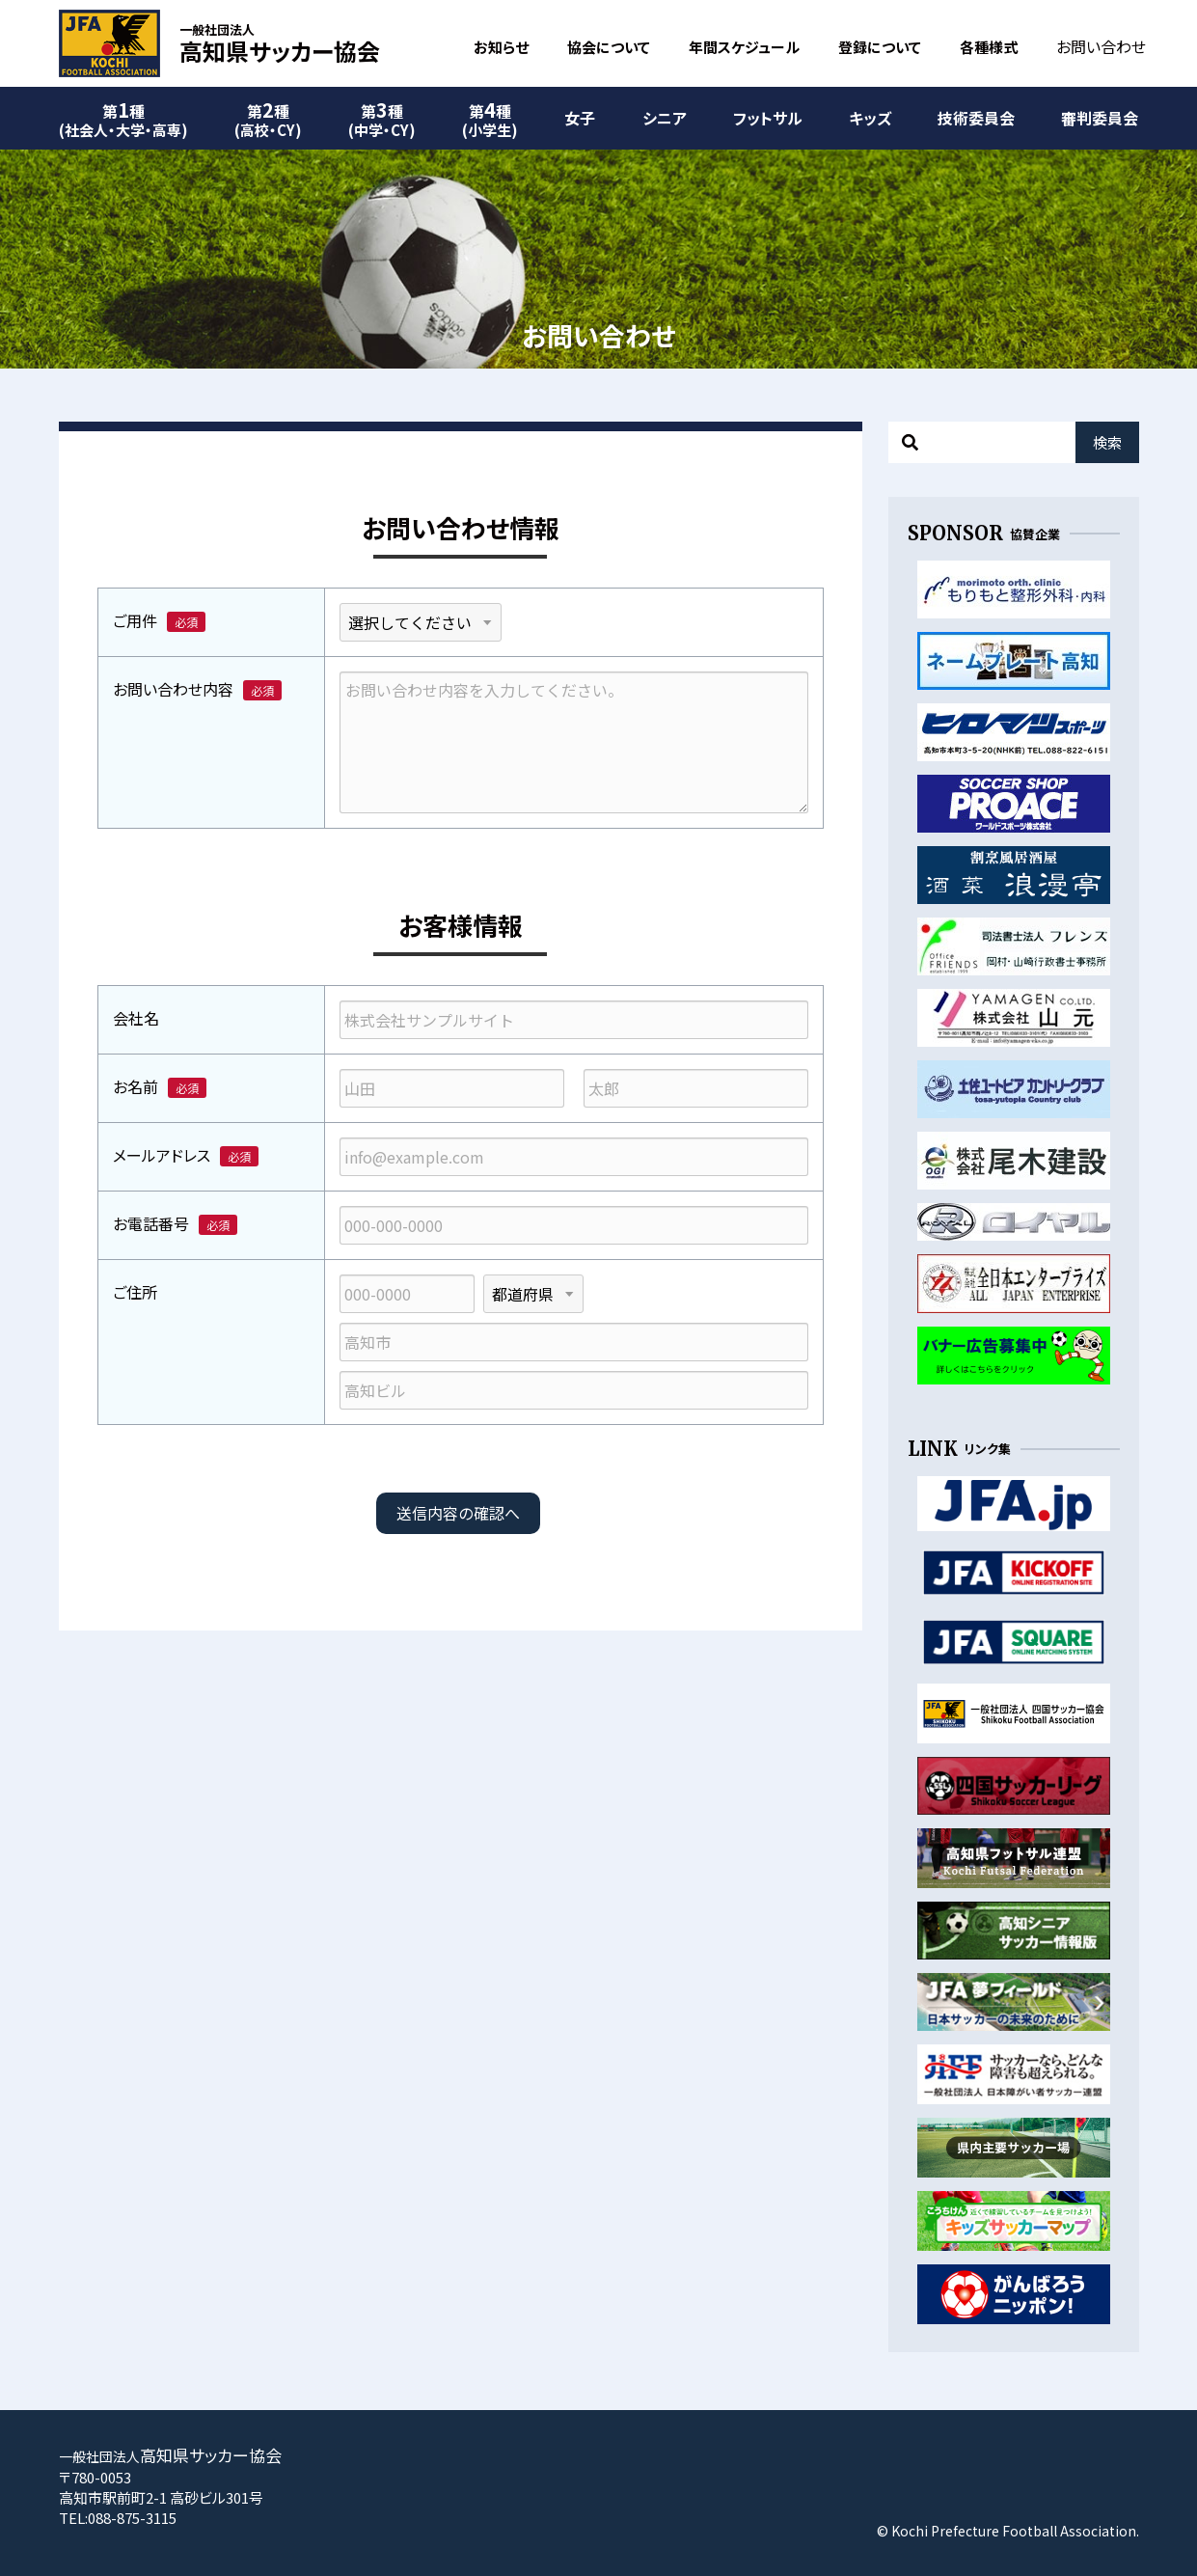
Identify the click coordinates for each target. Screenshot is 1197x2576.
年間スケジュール (744, 47)
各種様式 (989, 47)
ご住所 (135, 1291)
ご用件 (135, 620)
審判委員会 (1099, 117)
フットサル (768, 117)
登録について (879, 47)
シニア (664, 117)
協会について (608, 47)
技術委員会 (976, 117)
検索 (1107, 442)
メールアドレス (161, 1154)
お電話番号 (151, 1223)
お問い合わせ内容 (173, 688)
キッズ (870, 117)
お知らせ (501, 47)
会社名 (136, 1017)
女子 (579, 117)
